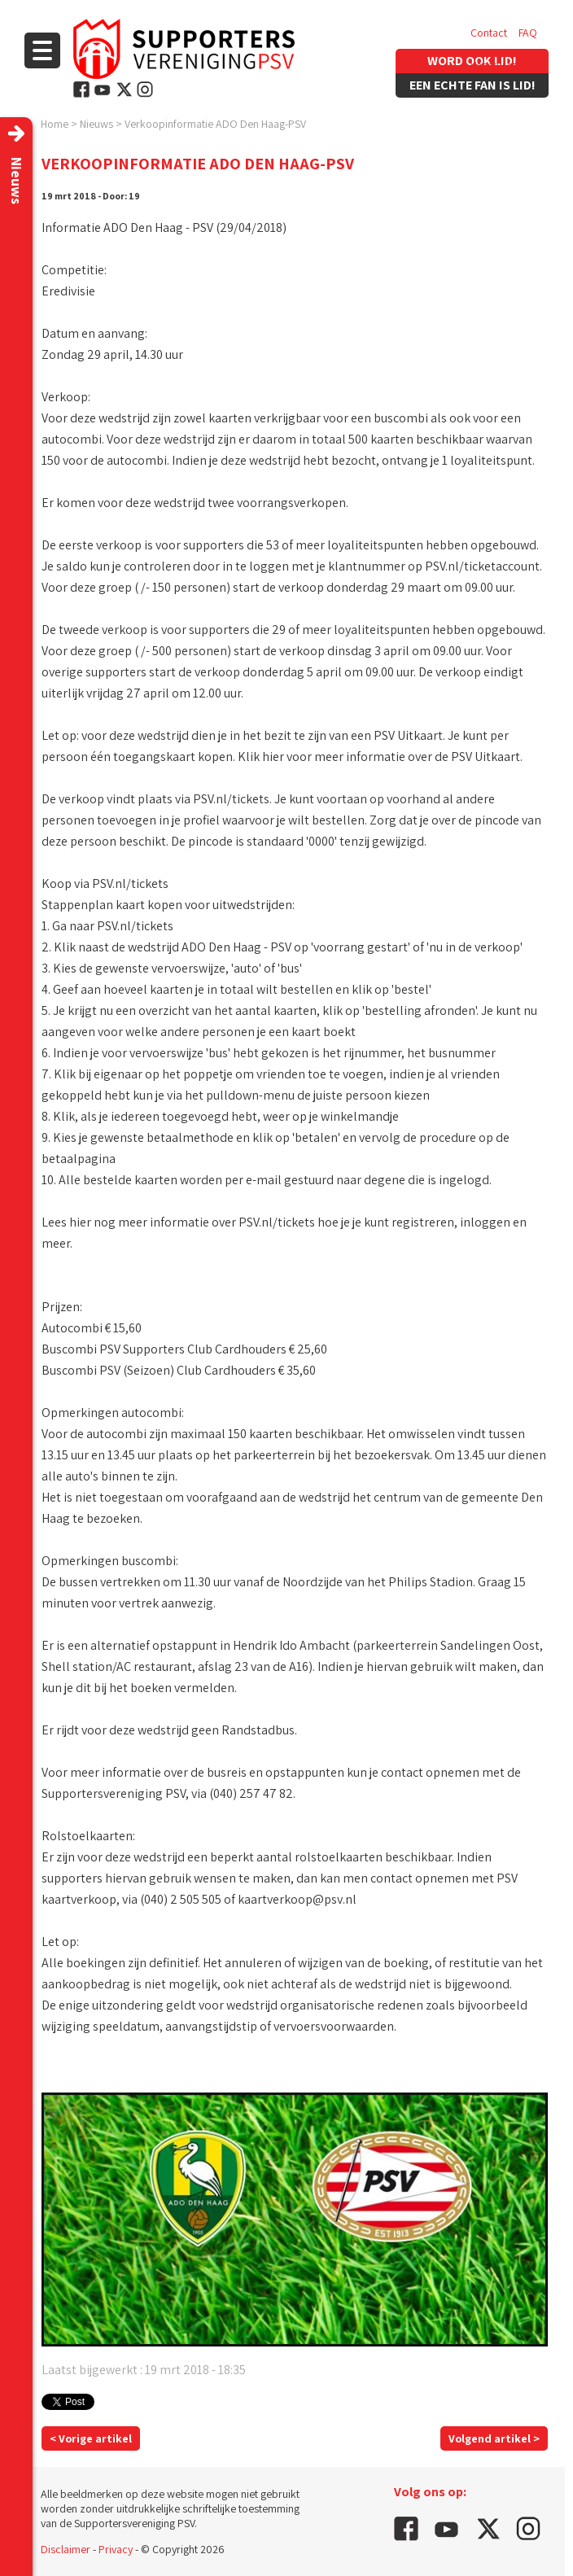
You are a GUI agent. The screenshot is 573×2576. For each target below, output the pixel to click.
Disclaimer (65, 2549)
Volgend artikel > (494, 2438)
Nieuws (96, 123)
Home (54, 123)
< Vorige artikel (91, 2438)
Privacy (115, 2549)
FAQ (527, 32)
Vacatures (493, 65)
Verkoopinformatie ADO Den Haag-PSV (215, 123)
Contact (488, 32)
